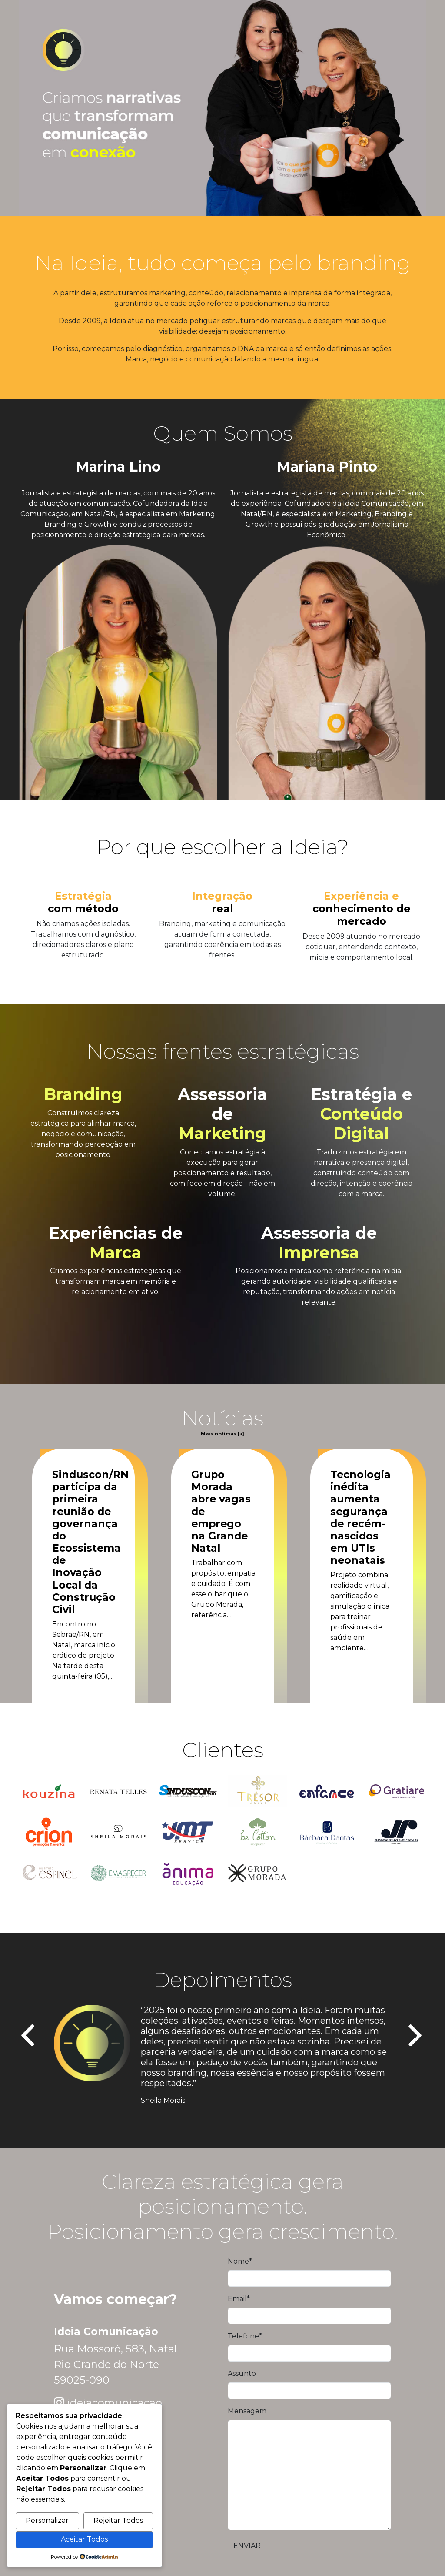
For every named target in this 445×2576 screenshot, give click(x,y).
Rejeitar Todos (118, 2520)
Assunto (242, 2373)
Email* (239, 2299)
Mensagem (247, 2411)
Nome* (240, 2261)
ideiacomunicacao (114, 2402)
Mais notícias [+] (222, 1434)
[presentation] (29, 2036)
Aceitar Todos (84, 2539)
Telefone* (245, 2336)
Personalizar (47, 2520)
